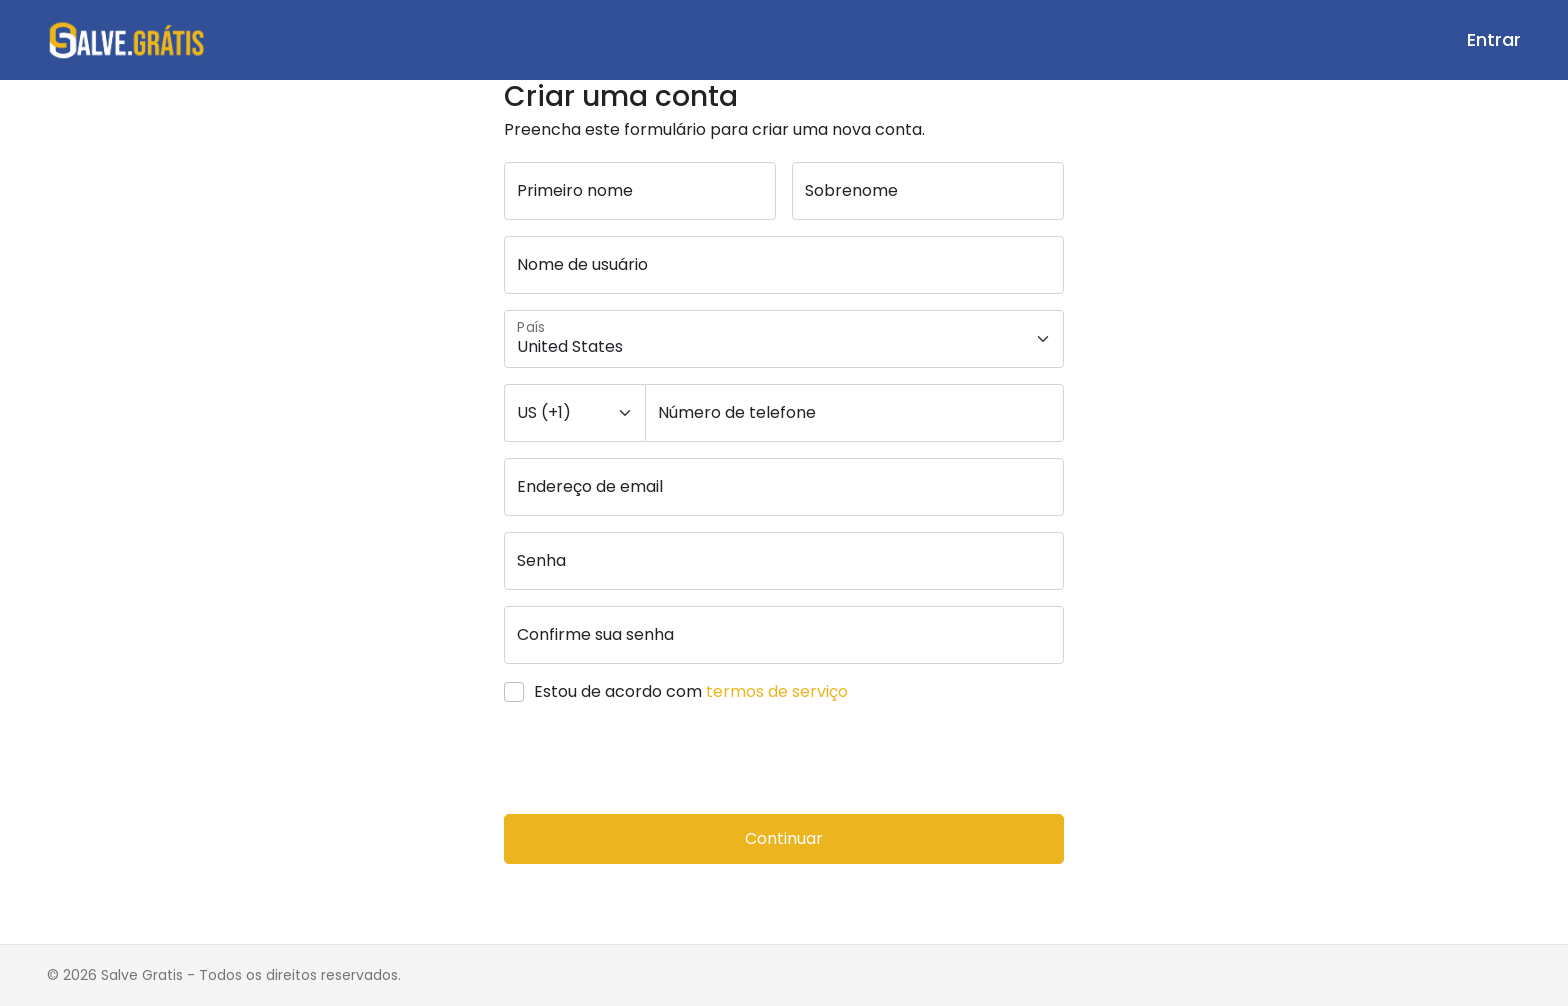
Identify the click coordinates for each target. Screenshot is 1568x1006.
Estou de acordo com (691, 691)
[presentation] (656, 759)
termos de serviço (777, 691)
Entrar (1494, 39)
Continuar (784, 838)
